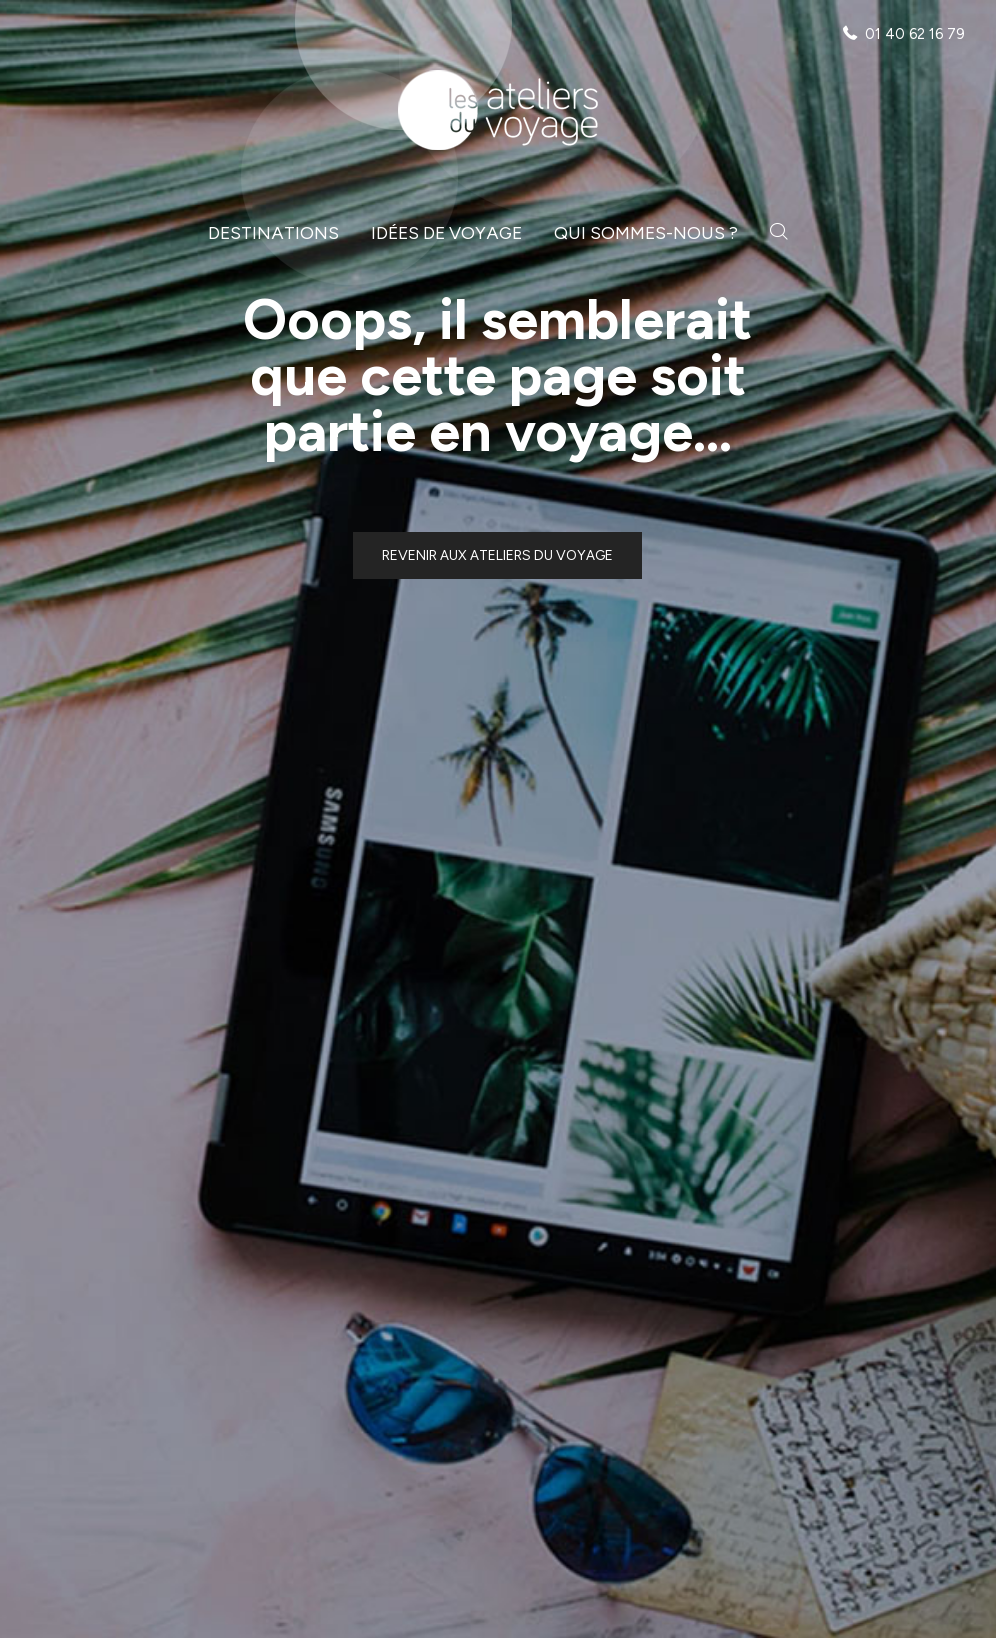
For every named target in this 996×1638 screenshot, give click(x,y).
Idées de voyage (446, 232)
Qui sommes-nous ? (646, 232)
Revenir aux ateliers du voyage (497, 555)
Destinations (273, 232)
